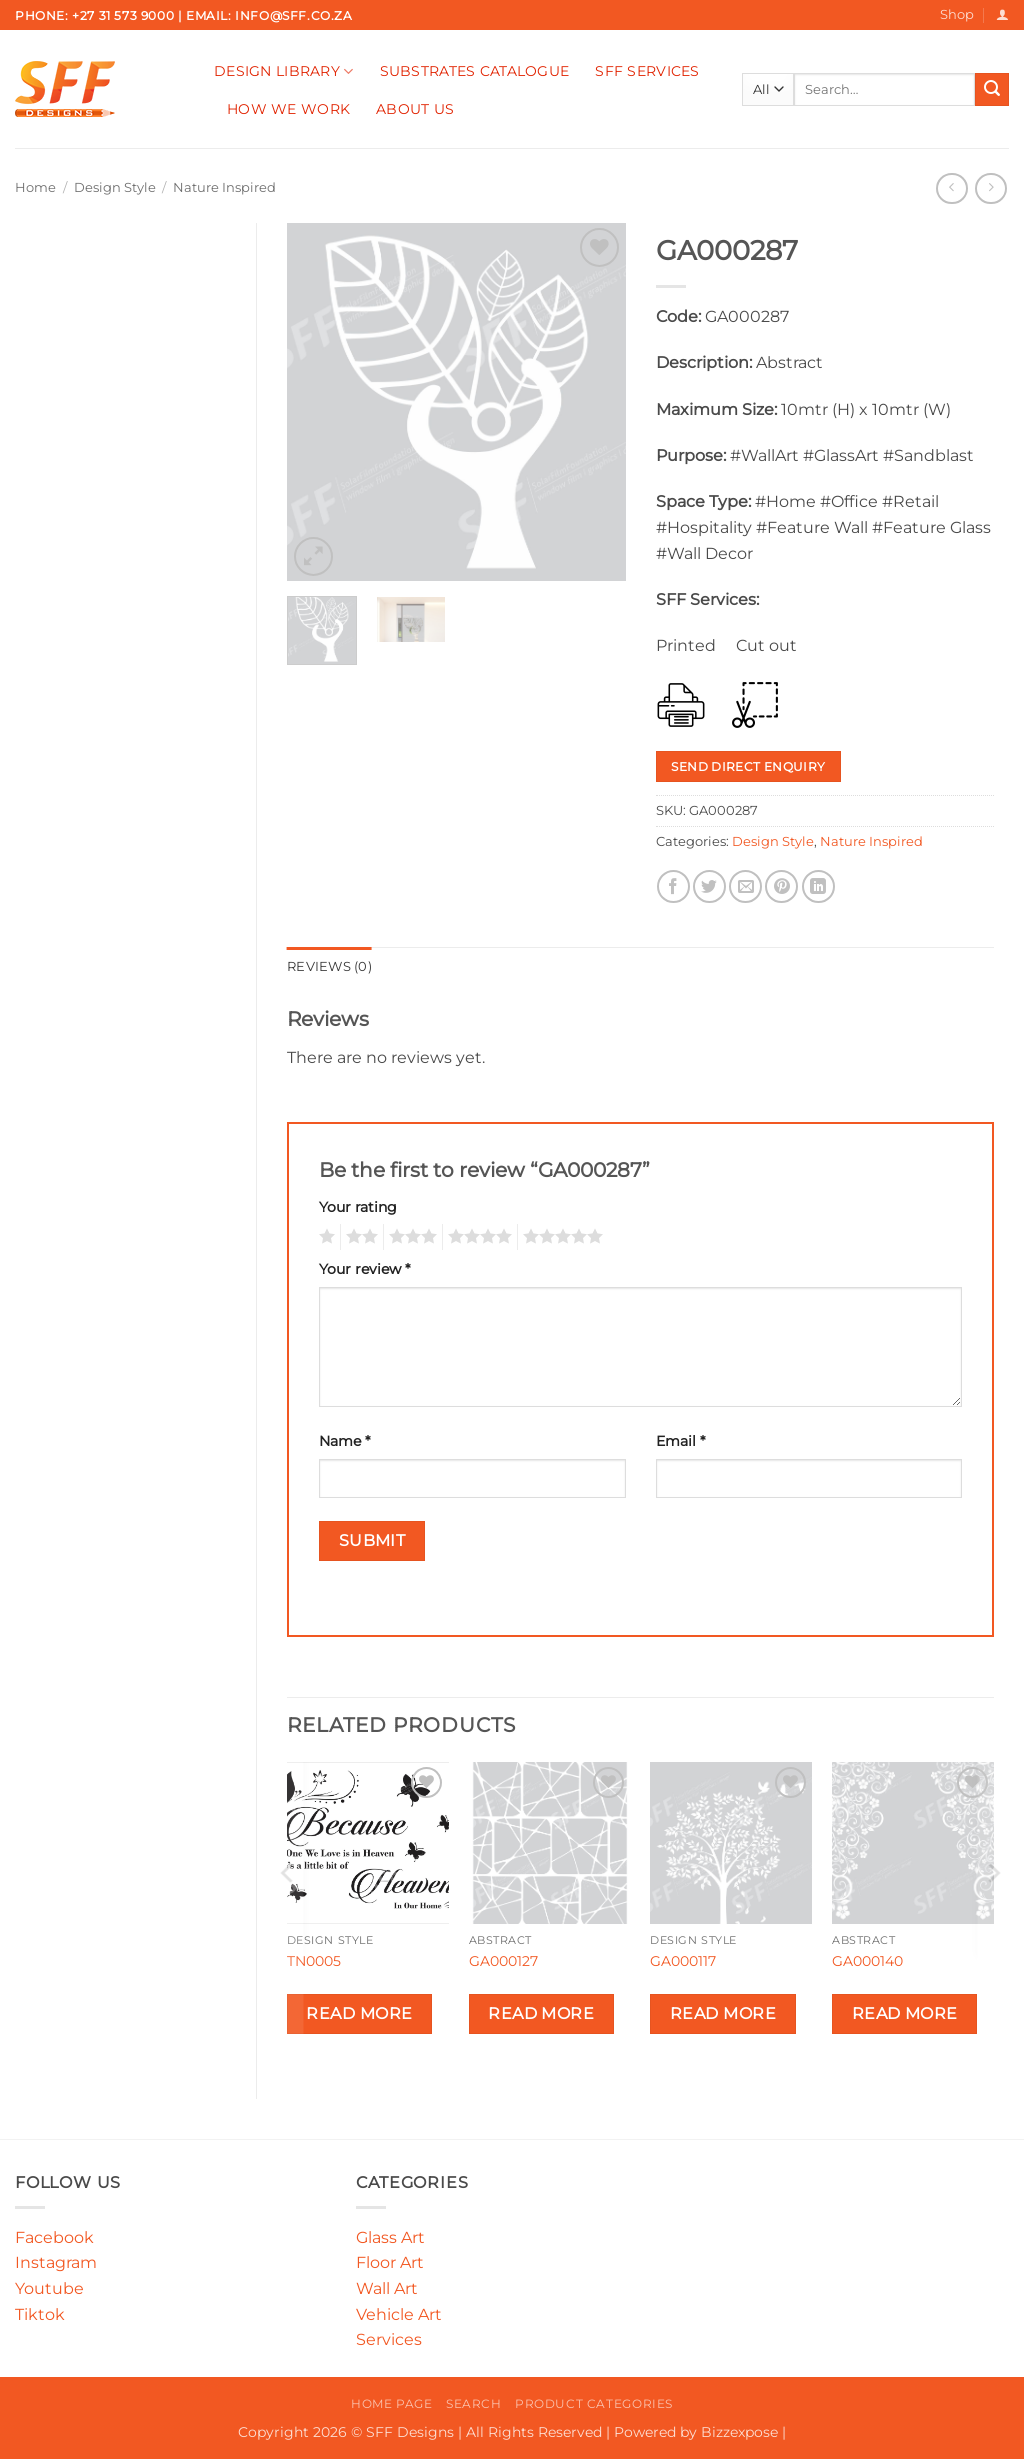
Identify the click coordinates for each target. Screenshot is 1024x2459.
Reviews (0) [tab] (329, 966)
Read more (359, 2013)
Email (680, 1441)
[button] (1002, 14)
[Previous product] (990, 188)
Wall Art (387, 2288)
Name (344, 1441)
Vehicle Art (399, 2314)
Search (474, 2403)
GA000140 (867, 1961)
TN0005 (314, 1961)
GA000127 (503, 1961)
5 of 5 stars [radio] (560, 1237)
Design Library (284, 71)
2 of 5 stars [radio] (359, 1237)
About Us (415, 109)
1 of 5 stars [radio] (324, 1237)
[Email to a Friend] (745, 886)
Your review (364, 1269)
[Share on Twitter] (709, 886)
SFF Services (647, 71)
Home (35, 187)
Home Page (392, 2403)
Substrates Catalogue (475, 71)
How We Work (288, 109)
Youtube (49, 2288)
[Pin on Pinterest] (781, 886)
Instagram (56, 2262)
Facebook (54, 2237)
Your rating (358, 1207)
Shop (957, 14)
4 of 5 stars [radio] (477, 1237)
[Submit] (992, 90)
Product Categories (594, 2403)
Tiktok (40, 2314)
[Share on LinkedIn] (818, 886)
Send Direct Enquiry (748, 766)
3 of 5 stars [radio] (410, 1237)
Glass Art (390, 2237)
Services (389, 2339)
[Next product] (951, 188)
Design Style (115, 187)
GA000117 (683, 1961)
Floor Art (390, 2262)
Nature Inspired (224, 187)
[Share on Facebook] (673, 886)
